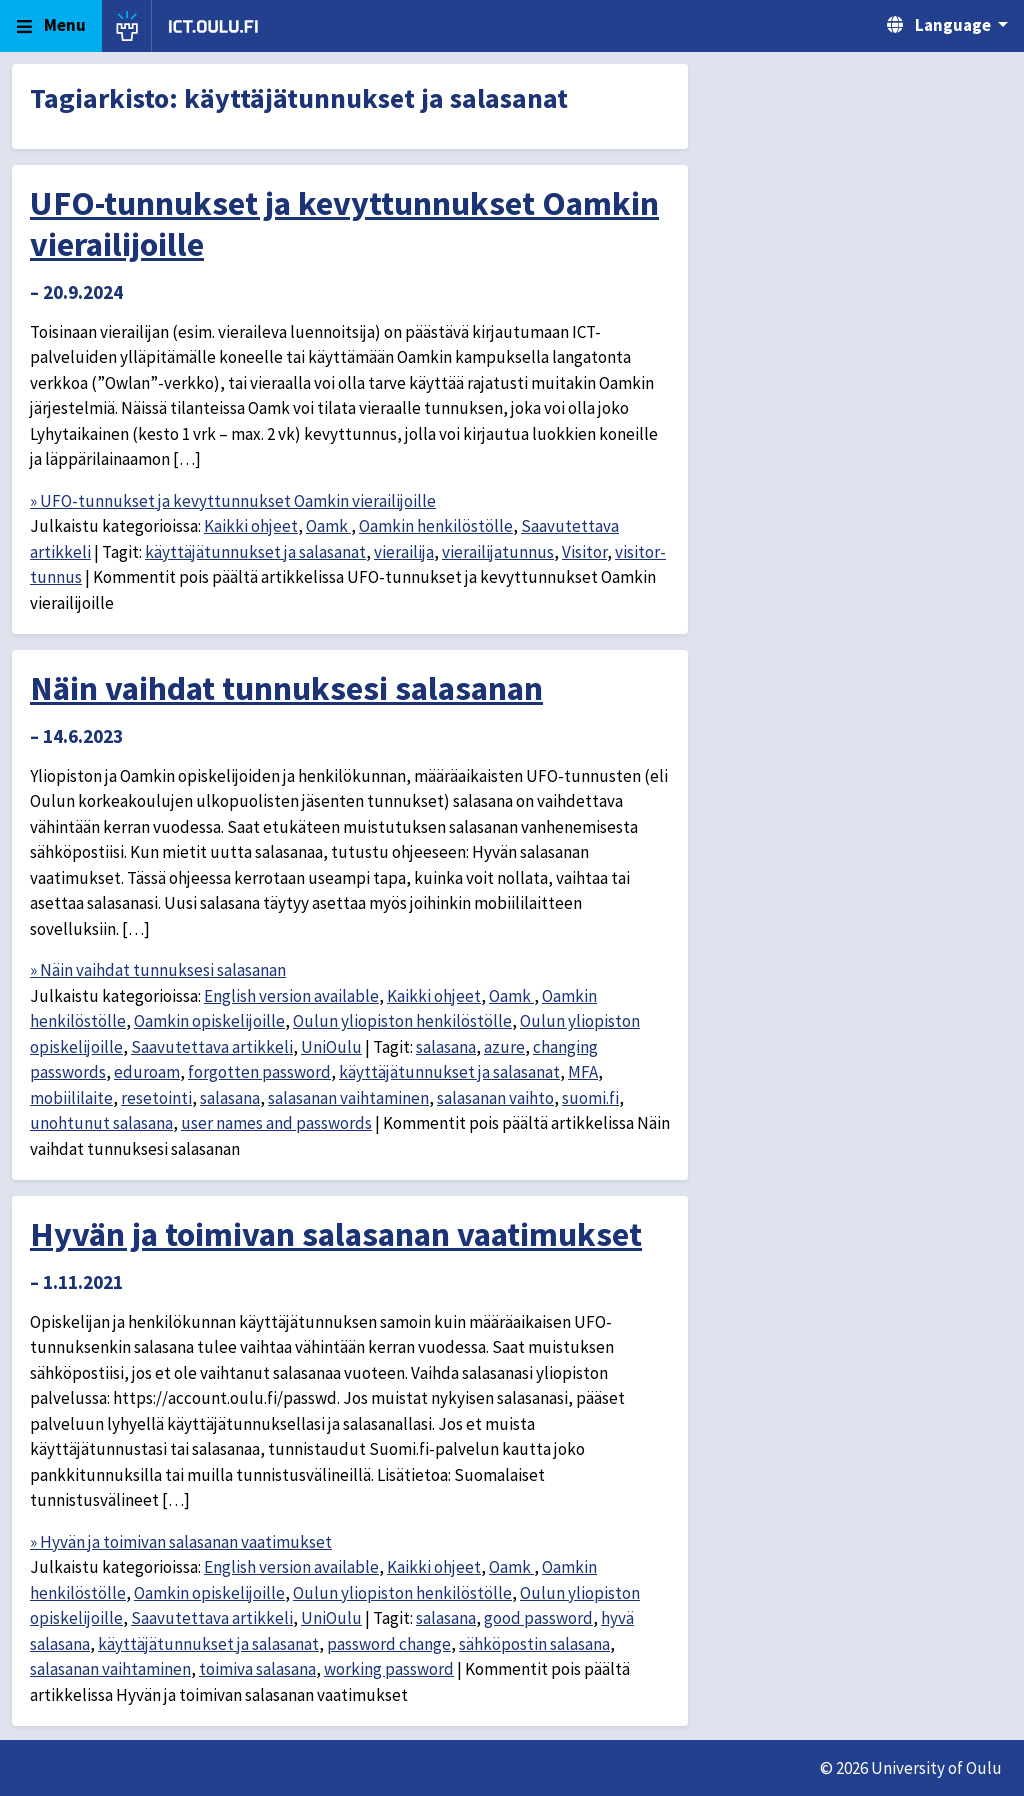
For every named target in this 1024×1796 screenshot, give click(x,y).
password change (389, 1644)
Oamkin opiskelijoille (209, 1021)
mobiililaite (71, 1098)
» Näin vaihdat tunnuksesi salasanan (158, 970)
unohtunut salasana (101, 1123)
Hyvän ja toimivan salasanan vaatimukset (336, 1234)
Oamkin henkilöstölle (436, 526)
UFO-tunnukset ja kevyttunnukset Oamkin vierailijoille (344, 223)
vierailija (404, 552)
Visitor (584, 552)
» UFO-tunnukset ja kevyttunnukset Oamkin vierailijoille (233, 501)
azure (504, 1047)
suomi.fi (590, 1098)
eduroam (147, 1072)
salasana (446, 1047)
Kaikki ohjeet (251, 526)
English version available (291, 996)
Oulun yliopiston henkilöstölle (402, 1021)
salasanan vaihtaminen (348, 1098)
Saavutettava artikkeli (212, 1047)
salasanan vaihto (495, 1098)
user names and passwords (276, 1123)
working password (389, 1669)
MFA (583, 1072)
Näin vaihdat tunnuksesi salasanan (286, 688)
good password (538, 1618)
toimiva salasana (257, 1669)
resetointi (156, 1098)
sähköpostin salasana (534, 1644)
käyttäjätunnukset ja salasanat (255, 552)
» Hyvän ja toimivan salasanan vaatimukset (181, 1542)
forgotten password (259, 1072)
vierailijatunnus (498, 552)
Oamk (328, 526)
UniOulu (331, 1047)
